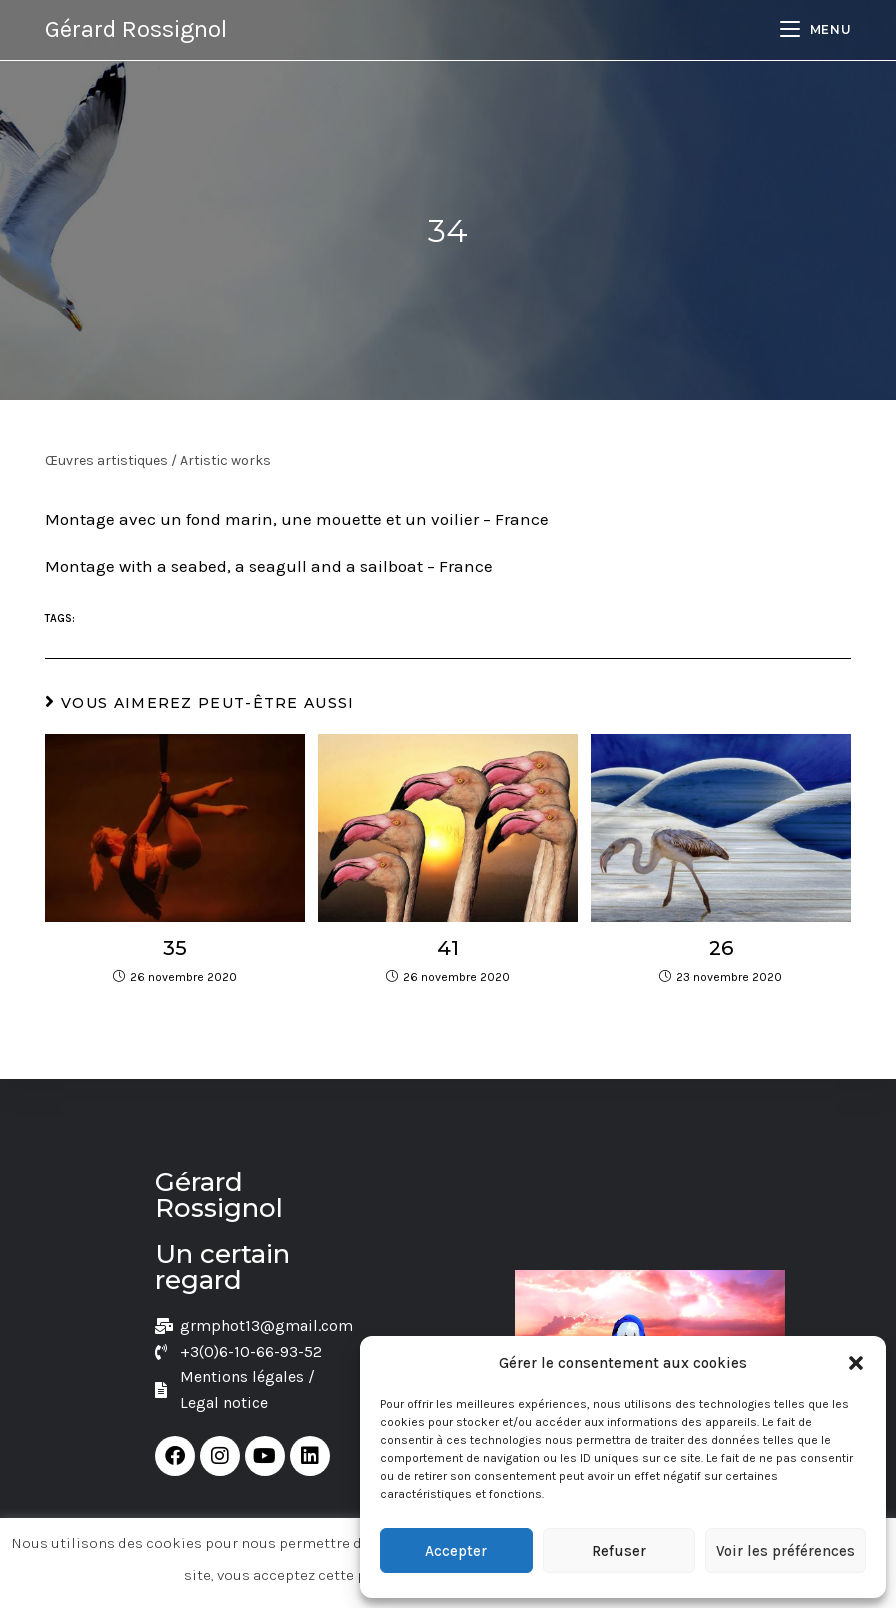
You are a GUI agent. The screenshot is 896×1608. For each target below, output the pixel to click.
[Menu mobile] (815, 29)
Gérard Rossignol (136, 29)
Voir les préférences (785, 1551)
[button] (856, 1363)
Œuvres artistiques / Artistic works (158, 460)
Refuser (619, 1551)
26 (721, 948)
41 (448, 948)
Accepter (456, 1551)
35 (175, 948)
